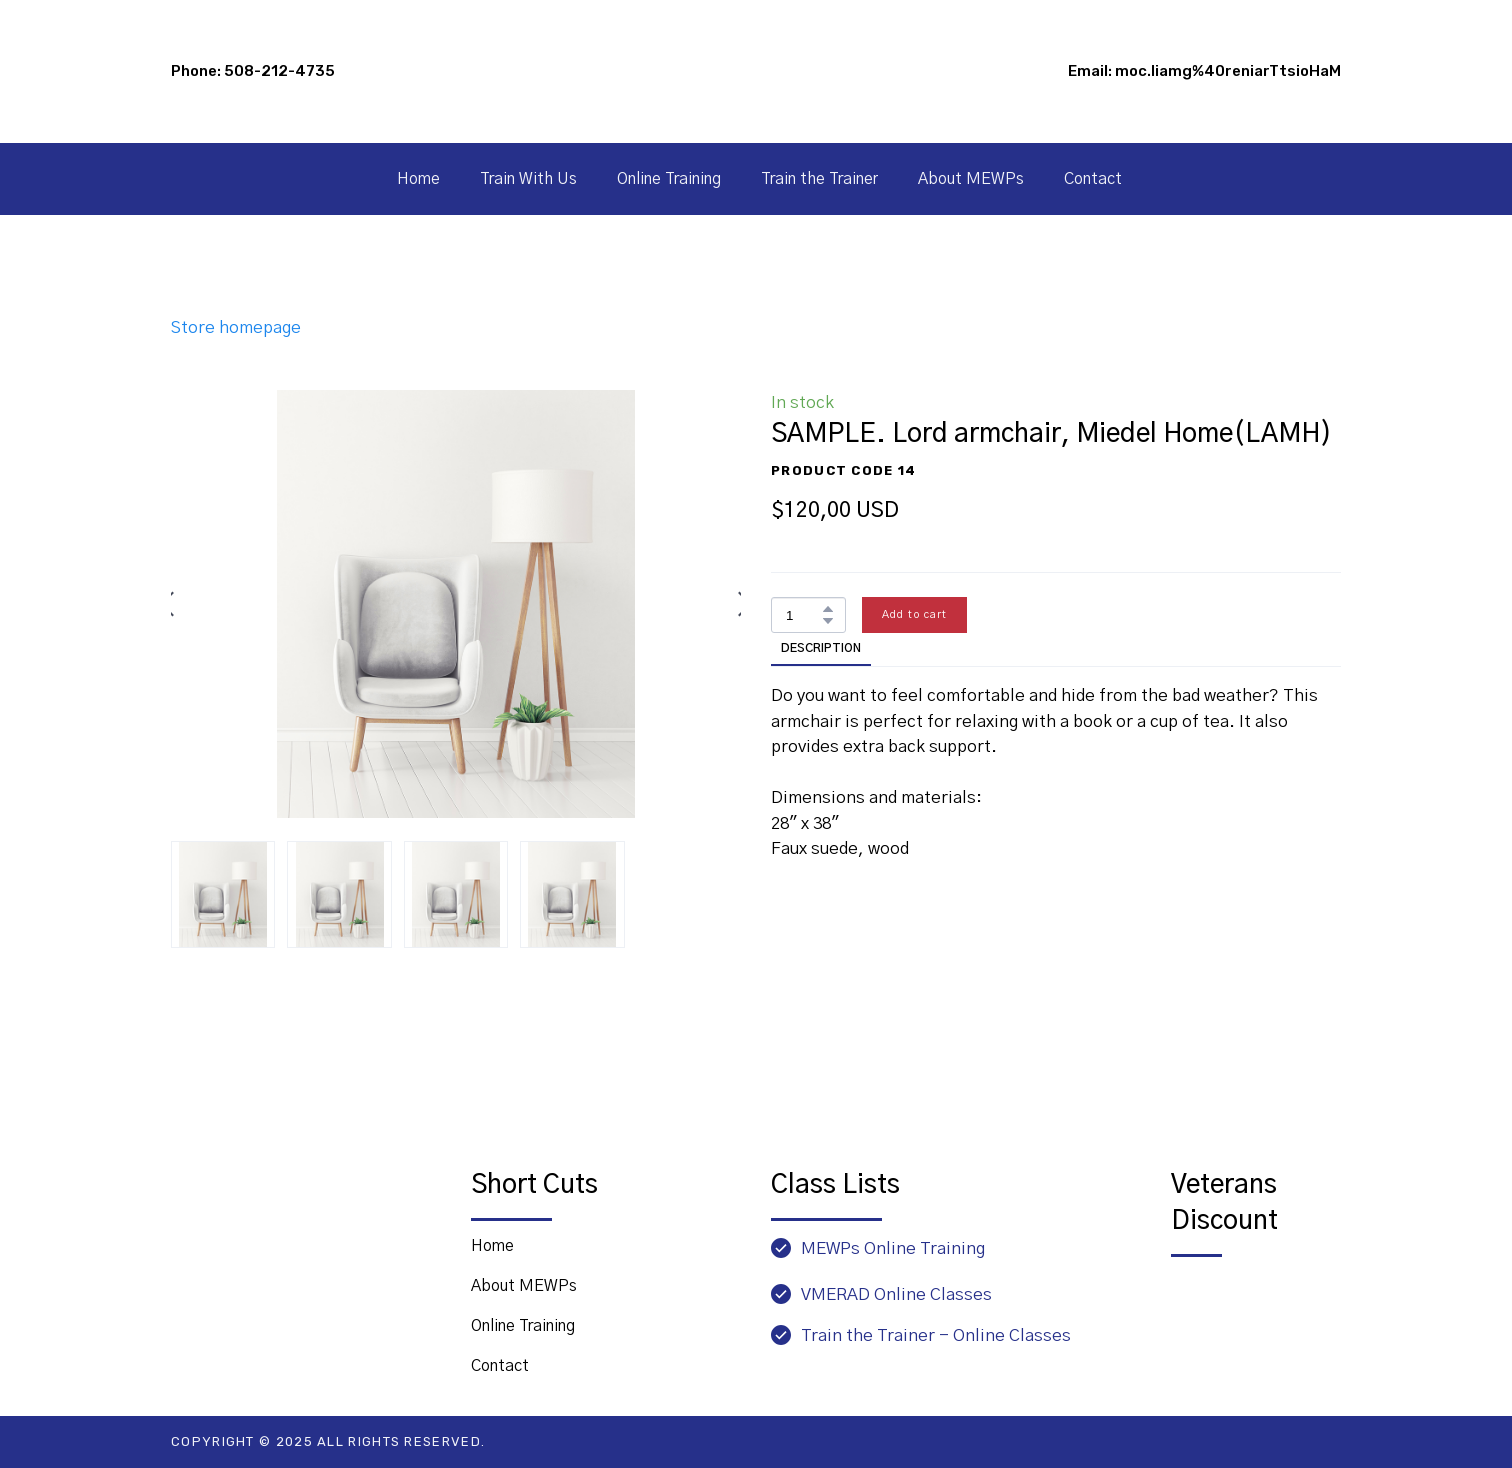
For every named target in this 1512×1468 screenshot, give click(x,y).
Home (418, 179)
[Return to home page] (284, 1205)
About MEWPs (971, 179)
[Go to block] (755, 71)
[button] (828, 609)
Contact (1093, 179)
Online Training (669, 179)
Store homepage (236, 327)
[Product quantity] (803, 615)
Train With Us (528, 179)
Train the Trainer (819, 179)
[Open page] (1256, 1309)
